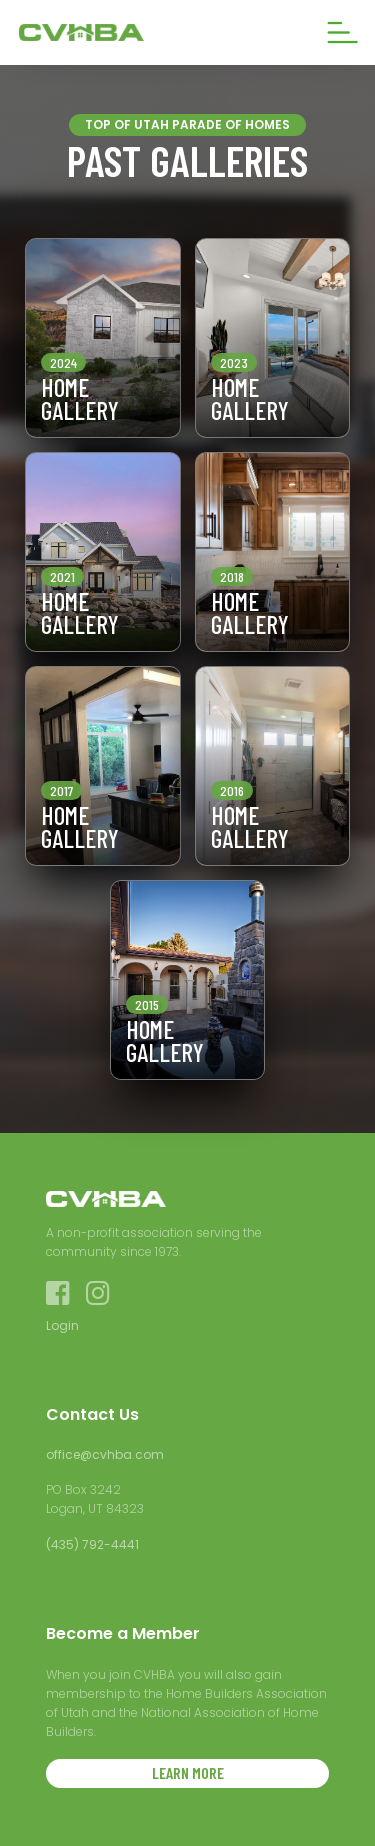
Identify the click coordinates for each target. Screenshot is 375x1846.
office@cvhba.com (105, 1454)
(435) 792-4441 (92, 1544)
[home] (119, 32)
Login (62, 1325)
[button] (342, 32)
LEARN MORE (188, 1772)
